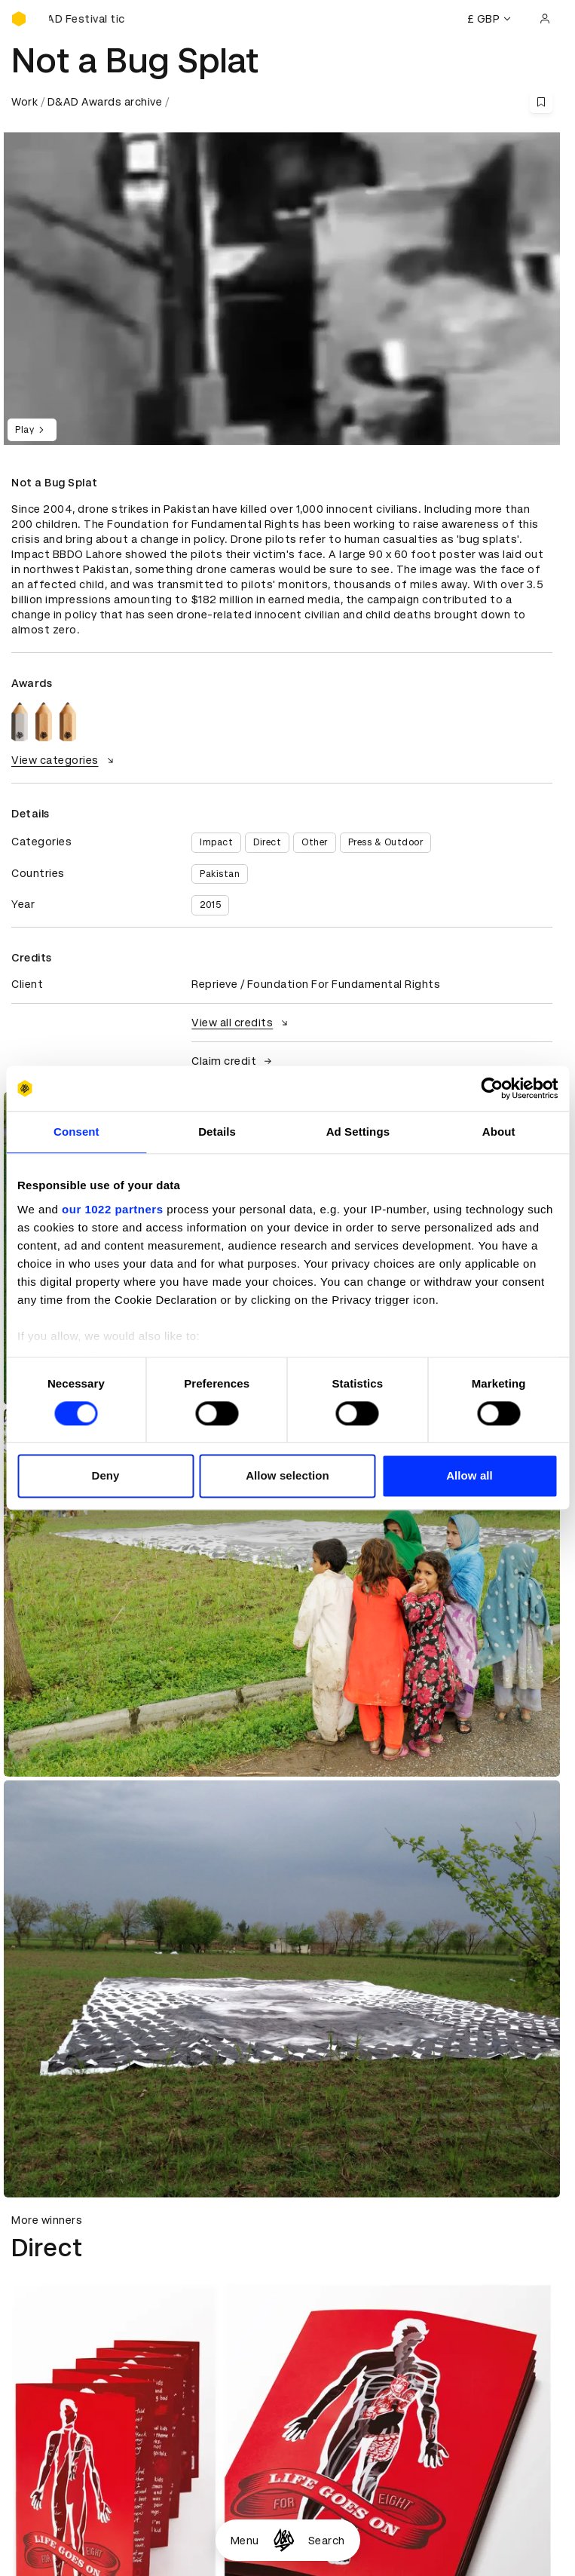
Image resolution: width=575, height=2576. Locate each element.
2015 (210, 905)
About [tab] (498, 1131)
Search (326, 2541)
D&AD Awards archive (105, 102)
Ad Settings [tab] (358, 1131)
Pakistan (220, 874)
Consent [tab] (76, 1131)
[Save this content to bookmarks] (541, 101)
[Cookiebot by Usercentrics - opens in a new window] (492, 1088)
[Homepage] (284, 2540)
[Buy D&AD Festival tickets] (86, 18)
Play (32, 429)
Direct (267, 842)
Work (24, 102)
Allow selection (287, 1476)
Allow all (469, 1476)
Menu (245, 2541)
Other (314, 842)
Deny (105, 1476)
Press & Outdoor (386, 842)
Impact (216, 842)
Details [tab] (217, 1131)
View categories (64, 760)
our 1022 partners (112, 1209)
